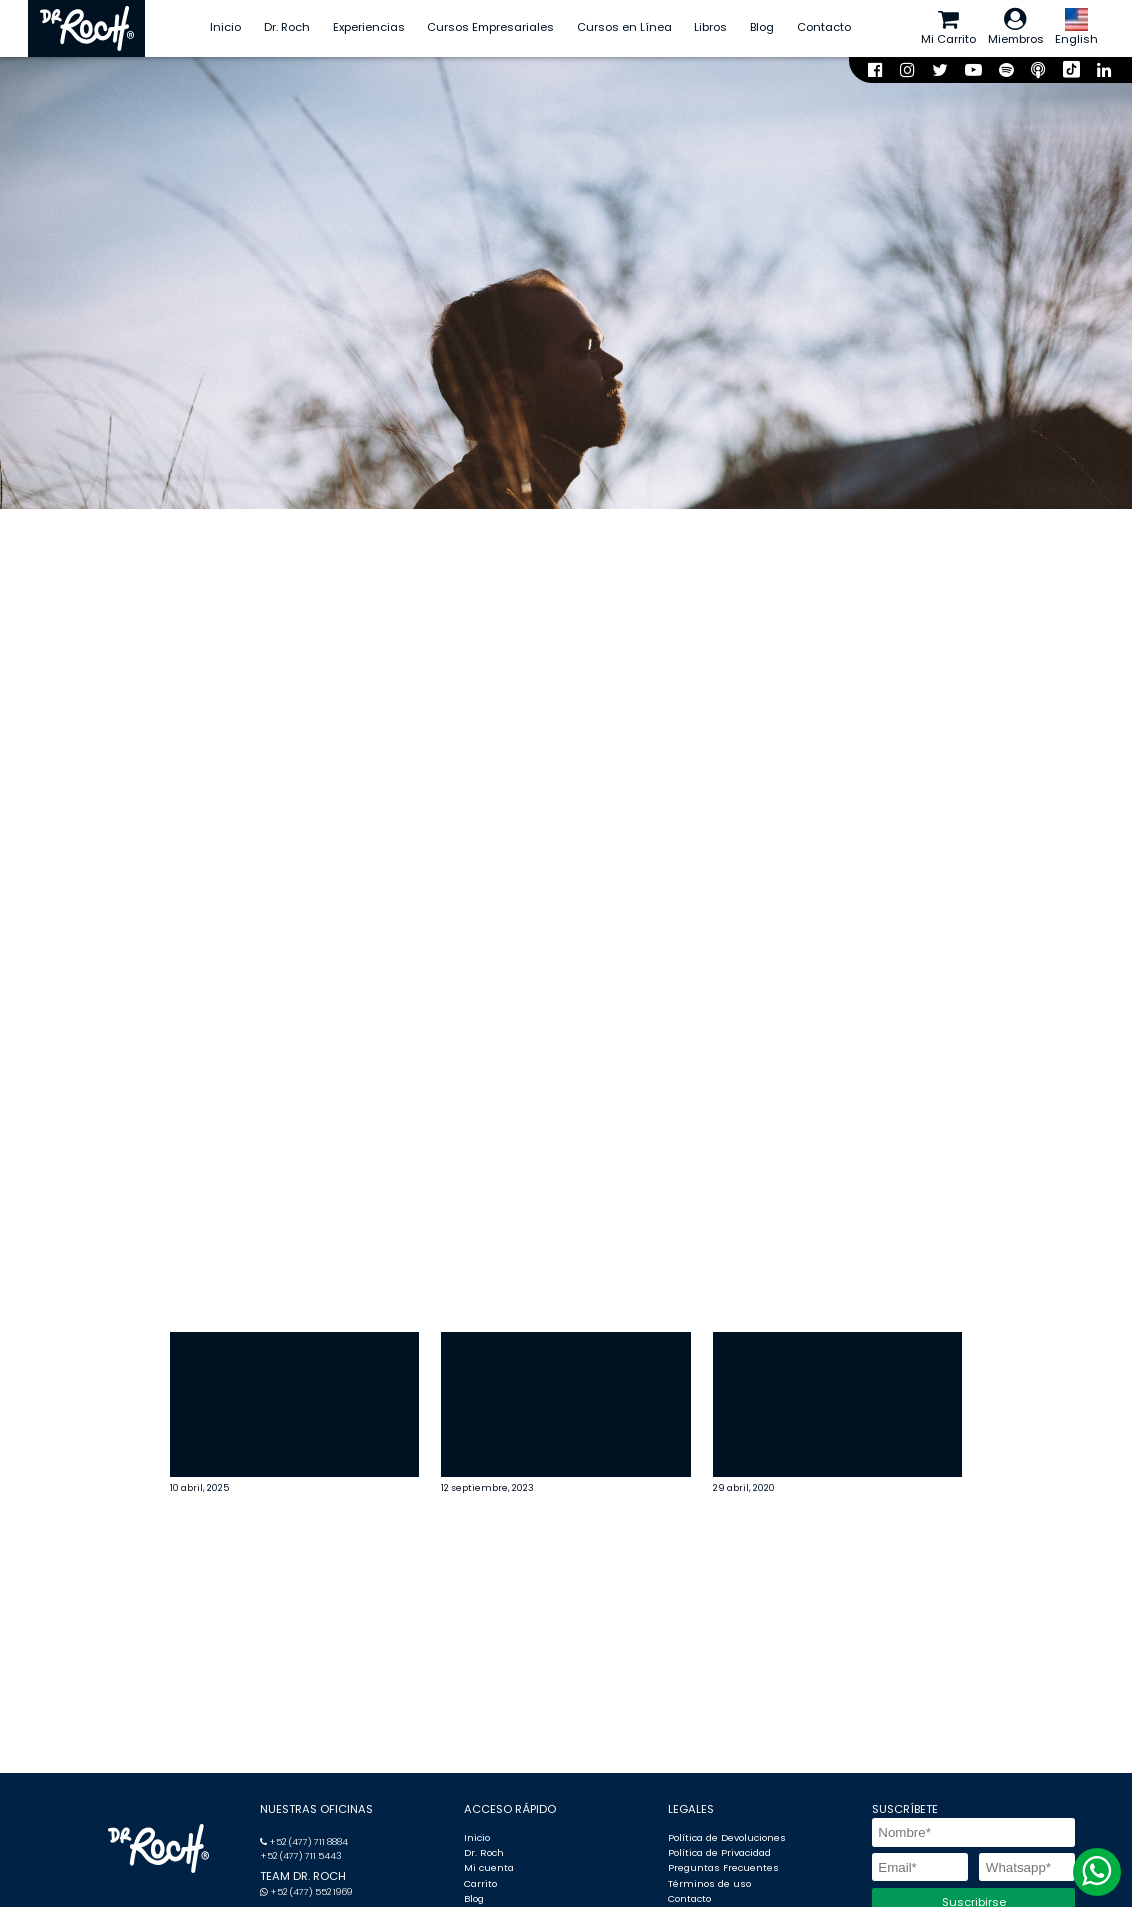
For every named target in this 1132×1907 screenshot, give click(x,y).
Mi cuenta (489, 1867)
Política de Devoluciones (727, 1837)
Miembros (1016, 27)
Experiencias (369, 27)
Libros (710, 27)
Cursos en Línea (624, 27)
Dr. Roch (287, 27)
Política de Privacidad (719, 1852)
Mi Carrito (948, 27)
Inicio (225, 27)
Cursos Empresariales (490, 27)
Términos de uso (709, 1883)
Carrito (480, 1883)
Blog (762, 27)
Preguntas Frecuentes (723, 1867)
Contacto (824, 27)
